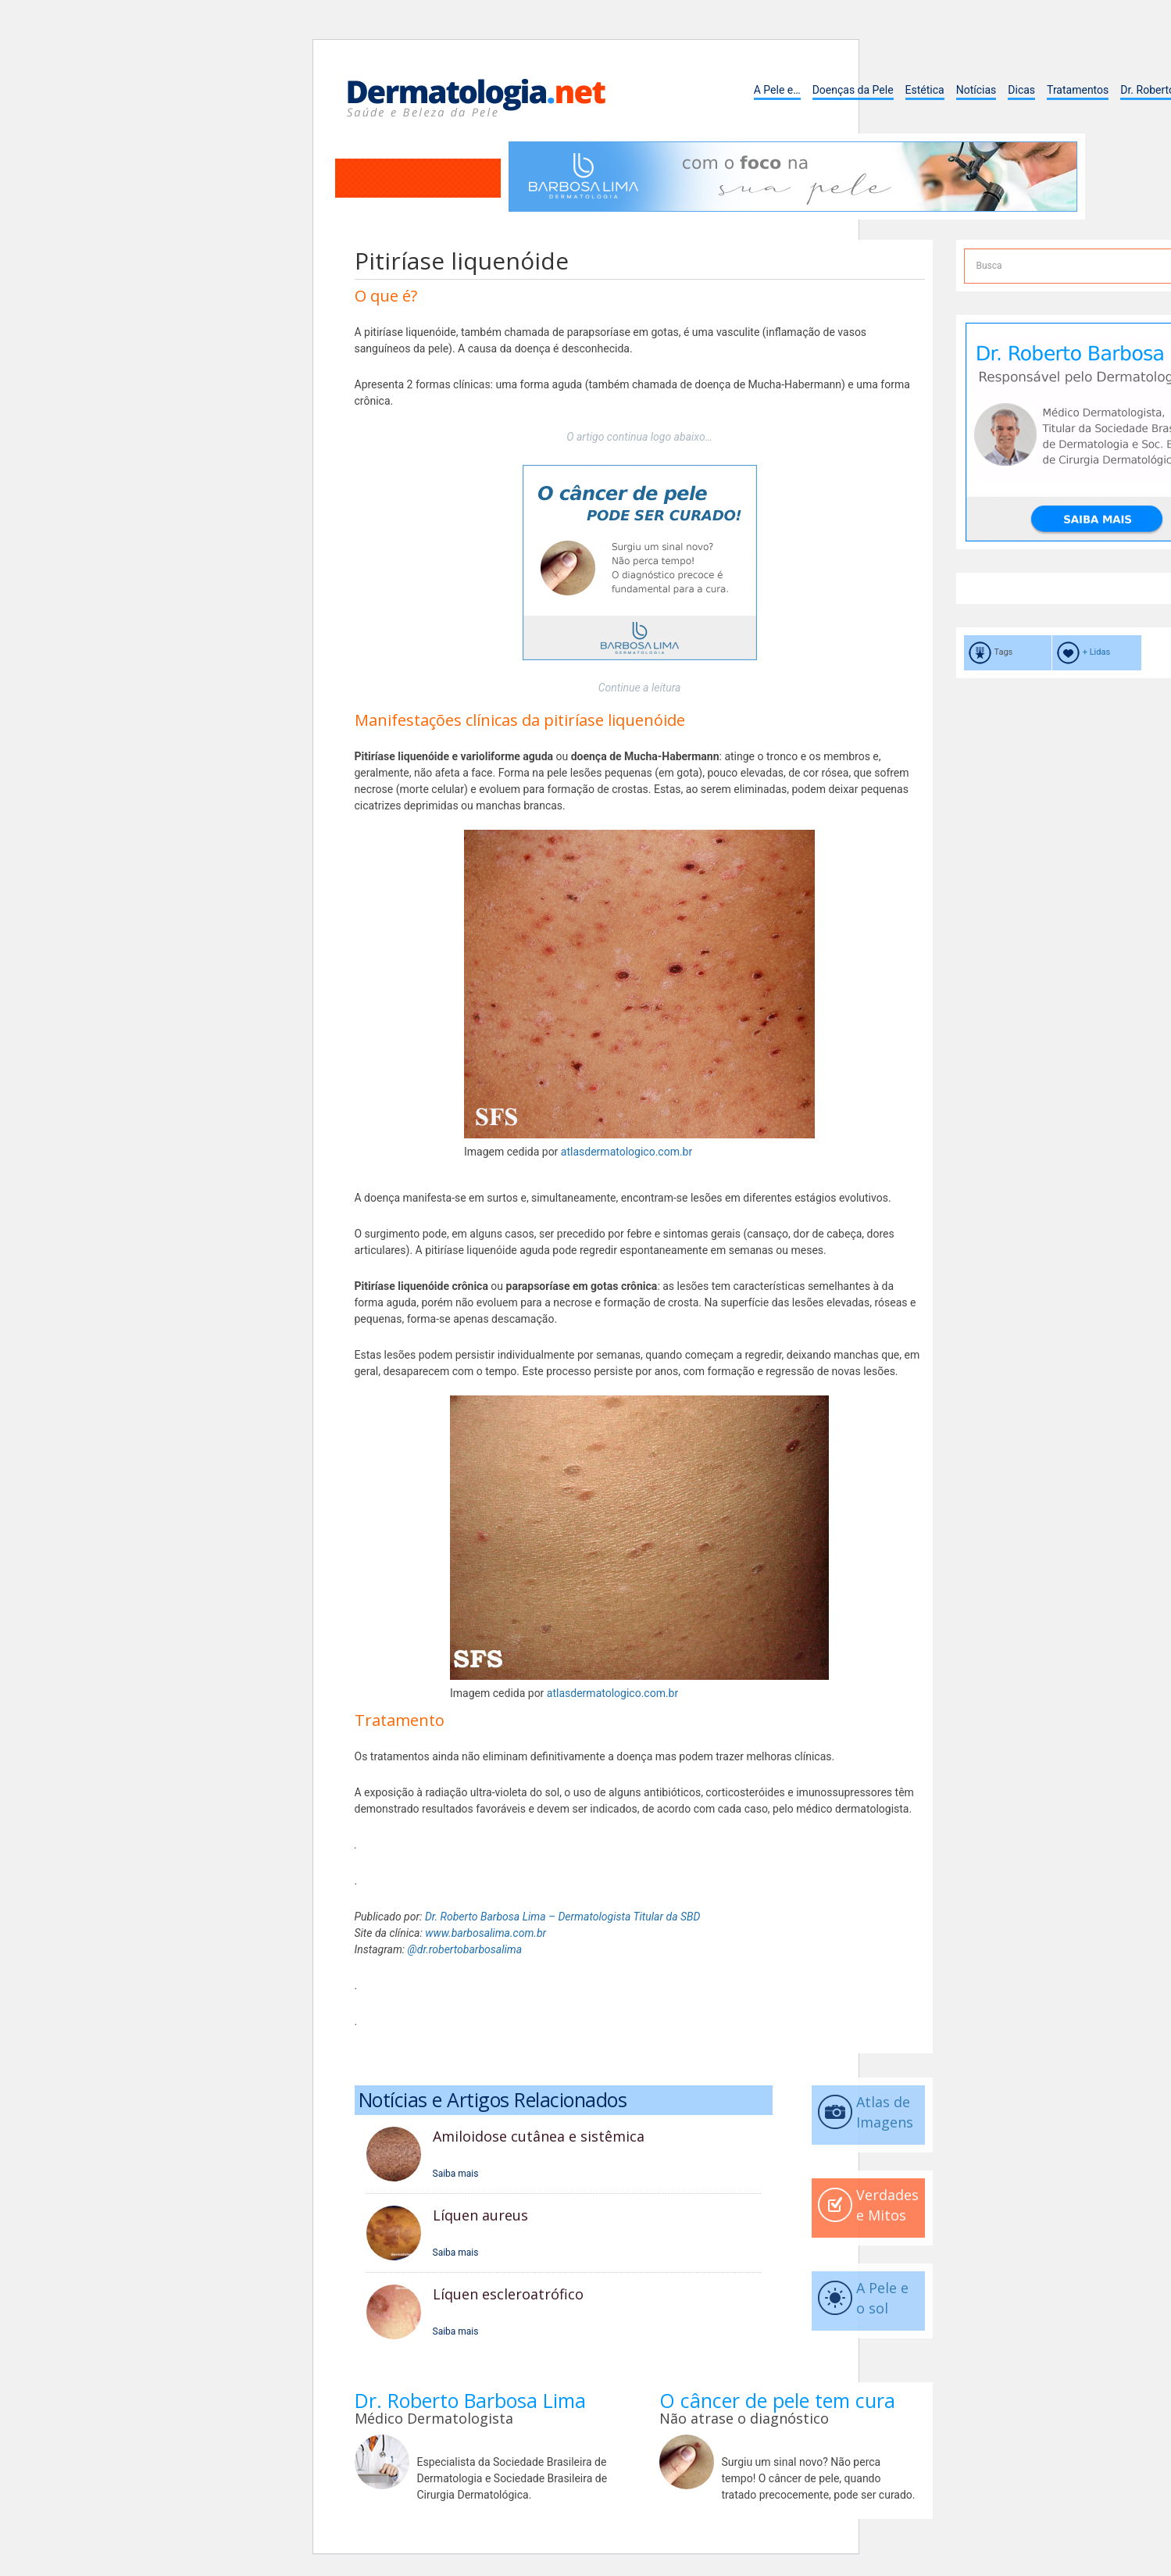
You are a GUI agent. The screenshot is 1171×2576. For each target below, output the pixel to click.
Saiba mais (456, 2173)
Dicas (1021, 90)
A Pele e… (777, 90)
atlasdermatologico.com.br (626, 1151)
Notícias (976, 90)
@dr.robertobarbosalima (465, 1949)
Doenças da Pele (853, 90)
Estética (924, 90)
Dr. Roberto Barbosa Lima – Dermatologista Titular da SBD (563, 1916)
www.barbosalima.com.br (485, 1933)
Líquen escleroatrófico (508, 2294)
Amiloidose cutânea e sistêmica (538, 2136)
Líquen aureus (480, 2215)
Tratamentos (1078, 90)
